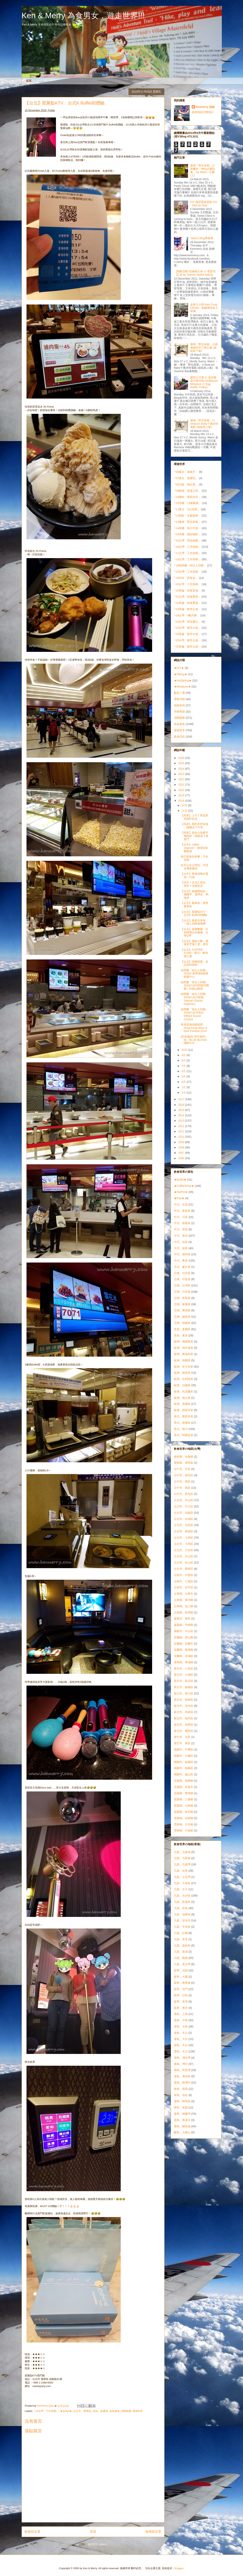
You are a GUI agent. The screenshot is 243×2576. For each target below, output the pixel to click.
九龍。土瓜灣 (182, 1876)
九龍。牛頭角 (182, 1926)
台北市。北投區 (183, 1525)
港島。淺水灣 (182, 2057)
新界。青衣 (181, 2007)
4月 (183, 1081)
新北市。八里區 (183, 1668)
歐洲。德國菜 (182, 1360)
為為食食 (114, 2411)
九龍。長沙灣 (182, 1964)
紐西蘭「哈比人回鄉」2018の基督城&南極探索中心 (194, 973)
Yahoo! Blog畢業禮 (201, 238)
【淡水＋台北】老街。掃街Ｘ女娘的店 (194, 884)
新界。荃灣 (181, 2001)
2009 (181, 1142)
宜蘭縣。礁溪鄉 (183, 1649)
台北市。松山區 (183, 1562)
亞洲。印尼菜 (182, 1273)
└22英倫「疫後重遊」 (187, 602)
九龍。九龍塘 (182, 1858)
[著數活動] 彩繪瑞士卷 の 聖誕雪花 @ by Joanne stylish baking (196, 273)
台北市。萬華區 (82, 2411)
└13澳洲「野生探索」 (187, 521)
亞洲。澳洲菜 (182, 1310)
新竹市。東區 (182, 1743)
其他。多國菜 (100, 2411)
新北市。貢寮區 (183, 1724)
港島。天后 (181, 2045)
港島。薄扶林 (182, 2076)
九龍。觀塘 (181, 1957)
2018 (181, 800)
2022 (181, 779)
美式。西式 (181, 1429)
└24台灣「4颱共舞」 (187, 615)
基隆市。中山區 (183, 1631)
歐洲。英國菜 (182, 1403)
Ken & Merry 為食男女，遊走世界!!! (83, 15)
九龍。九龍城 (182, 1852)
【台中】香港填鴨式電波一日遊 (194, 875)
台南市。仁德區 (183, 1581)
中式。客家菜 (182, 1210)
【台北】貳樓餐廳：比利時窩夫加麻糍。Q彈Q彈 (194, 932)
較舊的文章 (153, 2531)
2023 (181, 774)
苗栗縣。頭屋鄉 (183, 1818)
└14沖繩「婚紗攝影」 (187, 534)
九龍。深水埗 (182, 1920)
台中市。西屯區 (183, 1493)
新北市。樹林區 (183, 1699)
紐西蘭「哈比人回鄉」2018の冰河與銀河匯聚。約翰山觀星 (195, 985)
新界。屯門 (181, 1989)
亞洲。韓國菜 (182, 1322)
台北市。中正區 (183, 1506)
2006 (181, 1158)
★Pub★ (179, 1198)
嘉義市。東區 (182, 1618)
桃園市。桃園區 (183, 1768)
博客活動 (179, 699)
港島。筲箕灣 (182, 2070)
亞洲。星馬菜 (182, 1298)
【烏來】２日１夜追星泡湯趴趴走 (194, 817)
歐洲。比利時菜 (183, 1379)
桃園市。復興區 (183, 1762)
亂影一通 (179, 692)
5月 (183, 1076)
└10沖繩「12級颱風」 (187, 503)
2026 (181, 757)
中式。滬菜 (181, 1248)
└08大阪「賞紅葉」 (186, 484)
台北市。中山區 (183, 1500)
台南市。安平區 (183, 1587)
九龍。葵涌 (181, 1951)
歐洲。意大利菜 (183, 1366)
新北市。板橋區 (183, 1687)
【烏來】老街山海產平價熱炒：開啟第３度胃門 (194, 836)
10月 (184, 1049)
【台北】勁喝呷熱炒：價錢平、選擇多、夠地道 (194, 894)
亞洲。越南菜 (182, 1316)
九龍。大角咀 (182, 1883)
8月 (183, 1060)
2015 (181, 1110)
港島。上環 (181, 2014)
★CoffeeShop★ (184, 1185)
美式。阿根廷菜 (183, 1435)
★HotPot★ (181, 1192)
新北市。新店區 (183, 1680)
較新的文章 (32, 2531)
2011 (181, 1131)
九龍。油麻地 (182, 1914)
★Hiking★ (180, 674)
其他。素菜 (181, 1335)
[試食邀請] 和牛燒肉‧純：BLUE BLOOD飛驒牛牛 (194, 1040)
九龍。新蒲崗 (182, 1901)
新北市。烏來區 (183, 1712)
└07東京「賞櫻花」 (186, 478)
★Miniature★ (182, 686)
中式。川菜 (181, 1217)
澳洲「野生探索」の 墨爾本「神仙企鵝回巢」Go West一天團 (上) (202, 170)
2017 (181, 1099)
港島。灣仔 (181, 2064)
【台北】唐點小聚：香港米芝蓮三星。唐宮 (194, 942)
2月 (183, 1087)
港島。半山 (181, 2032)
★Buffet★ (66, 2411)
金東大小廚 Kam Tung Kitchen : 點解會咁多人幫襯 (204, 308)
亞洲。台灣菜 (182, 1285)
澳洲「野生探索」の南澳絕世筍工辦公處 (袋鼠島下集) (204, 347)
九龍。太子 (181, 1889)
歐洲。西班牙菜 (183, 1410)
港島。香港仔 (182, 2120)
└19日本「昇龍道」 (186, 578)
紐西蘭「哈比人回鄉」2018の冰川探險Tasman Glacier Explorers (194, 998)
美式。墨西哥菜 (183, 1416)
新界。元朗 (181, 1970)
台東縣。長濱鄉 (183, 1612)
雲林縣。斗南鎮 (183, 1830)
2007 (181, 1152)
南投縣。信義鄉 (183, 1456)
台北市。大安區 (183, 1550)
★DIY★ (179, 667)
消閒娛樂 (126, 2411)
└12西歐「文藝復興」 (187, 515)
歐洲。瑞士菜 (182, 1397)
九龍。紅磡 (181, 1933)
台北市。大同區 (183, 1543)
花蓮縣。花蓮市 (183, 1786)
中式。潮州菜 (182, 1254)
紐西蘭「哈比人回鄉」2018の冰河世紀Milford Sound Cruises (194, 1014)
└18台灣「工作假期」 (46, 2411)
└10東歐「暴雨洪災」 (187, 497)
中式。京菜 (181, 1204)
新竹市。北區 (182, 1737)
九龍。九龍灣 (182, 1864)
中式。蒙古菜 (182, 1266)
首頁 (28, 80)
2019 (181, 795)
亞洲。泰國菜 (182, 1304)
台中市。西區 (182, 1487)
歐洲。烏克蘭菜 (183, 1391)
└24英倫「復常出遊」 (187, 634)
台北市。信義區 (183, 1512)
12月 (184, 805)
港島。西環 (181, 2088)
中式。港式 (181, 1235)
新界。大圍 (181, 1976)
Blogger (179, 2568)
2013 (181, 1120)
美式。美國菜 (182, 1422)
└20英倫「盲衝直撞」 (187, 590)
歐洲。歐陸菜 (182, 1372)
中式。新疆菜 (182, 1223)
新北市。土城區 (183, 1674)
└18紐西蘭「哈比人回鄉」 (190, 565)
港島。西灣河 (182, 2082)
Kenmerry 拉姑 (205, 106)
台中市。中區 (182, 1469)
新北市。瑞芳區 (183, 1718)
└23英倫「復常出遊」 (187, 609)
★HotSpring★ (183, 680)
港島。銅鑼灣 (182, 2113)
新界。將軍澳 (182, 1982)
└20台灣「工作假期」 (187, 584)
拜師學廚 (179, 711)
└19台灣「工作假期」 (187, 571)
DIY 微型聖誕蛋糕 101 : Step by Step (203, 203)
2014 (181, 1115)
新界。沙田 (181, 1995)
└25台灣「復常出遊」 (187, 640)
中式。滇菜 (181, 1241)
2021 (181, 784)
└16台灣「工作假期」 (187, 546)
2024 (181, 768)
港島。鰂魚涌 (182, 2126)
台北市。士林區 (183, 1537)
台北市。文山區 (183, 1556)
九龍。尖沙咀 (182, 1895)
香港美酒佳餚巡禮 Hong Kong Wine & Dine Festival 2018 (194, 1028)
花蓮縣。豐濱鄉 (183, 1793)
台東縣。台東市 (183, 1593)
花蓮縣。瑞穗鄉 (183, 1780)
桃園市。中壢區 (183, 1749)
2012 (181, 1126)
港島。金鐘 (181, 2107)
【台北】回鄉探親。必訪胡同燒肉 (194, 963)
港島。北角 (181, 2026)
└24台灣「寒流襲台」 (187, 621)
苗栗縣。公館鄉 (183, 1805)
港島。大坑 (181, 2039)
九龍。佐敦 (181, 1870)
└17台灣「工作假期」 (187, 553)
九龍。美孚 (181, 1939)
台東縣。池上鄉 (183, 1606)
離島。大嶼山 (182, 2132)
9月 (183, 1055)
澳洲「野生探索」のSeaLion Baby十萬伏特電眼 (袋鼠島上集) (204, 424)
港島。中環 (181, 2020)
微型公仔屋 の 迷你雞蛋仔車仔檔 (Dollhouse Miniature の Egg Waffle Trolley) (204, 382)
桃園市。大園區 (183, 1755)
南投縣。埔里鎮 (183, 1462)
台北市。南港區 (183, 1531)
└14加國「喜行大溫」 (187, 528)
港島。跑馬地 (182, 2101)
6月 (183, 1071)
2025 (181, 763)
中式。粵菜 (181, 1260)
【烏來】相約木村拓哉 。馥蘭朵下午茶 (194, 825)
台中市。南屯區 (183, 1475)
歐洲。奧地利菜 (183, 1354)
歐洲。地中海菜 (183, 1347)
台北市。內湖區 (183, 1519)
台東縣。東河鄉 (183, 1599)
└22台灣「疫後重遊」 (187, 596)
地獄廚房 (179, 705)
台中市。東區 (182, 1481)
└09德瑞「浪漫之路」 (187, 490)
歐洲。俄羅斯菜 (183, 1341)
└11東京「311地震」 (187, 509)
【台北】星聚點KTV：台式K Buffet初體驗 (194, 913)
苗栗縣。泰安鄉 (183, 1811)
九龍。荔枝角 (182, 1945)
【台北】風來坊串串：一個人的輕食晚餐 (194, 922)
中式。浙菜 (181, 1229)
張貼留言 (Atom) (97, 2544)
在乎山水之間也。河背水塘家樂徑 (194, 867)
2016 (181, 1104)
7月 (183, 1065)
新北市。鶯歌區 (183, 1730)
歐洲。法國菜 (182, 1385)
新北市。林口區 (183, 1693)
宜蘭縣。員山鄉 (183, 1637)
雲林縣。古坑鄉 (183, 1824)
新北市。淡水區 (183, 1705)
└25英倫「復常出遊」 (187, 646)
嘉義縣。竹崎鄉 (183, 1624)
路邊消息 (179, 736)
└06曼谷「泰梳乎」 (186, 471)
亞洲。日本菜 (182, 1291)
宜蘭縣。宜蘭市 (183, 1643)
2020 (181, 790)
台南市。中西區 (183, 1575)
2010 (181, 1136)
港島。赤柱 (181, 2095)
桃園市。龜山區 (183, 1774)
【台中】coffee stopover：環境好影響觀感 (194, 848)
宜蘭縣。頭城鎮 (183, 1656)
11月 (184, 810)
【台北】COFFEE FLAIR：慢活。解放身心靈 (194, 953)
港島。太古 (181, 2051)
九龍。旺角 (181, 1908)
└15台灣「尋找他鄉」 (187, 540)
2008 (181, 1147)
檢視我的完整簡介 (203, 112)
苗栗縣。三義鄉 (183, 1799)
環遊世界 (137, 2411)
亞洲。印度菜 (182, 1279)
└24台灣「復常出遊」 (187, 627)
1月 (183, 1092)
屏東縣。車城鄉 (183, 1662)
